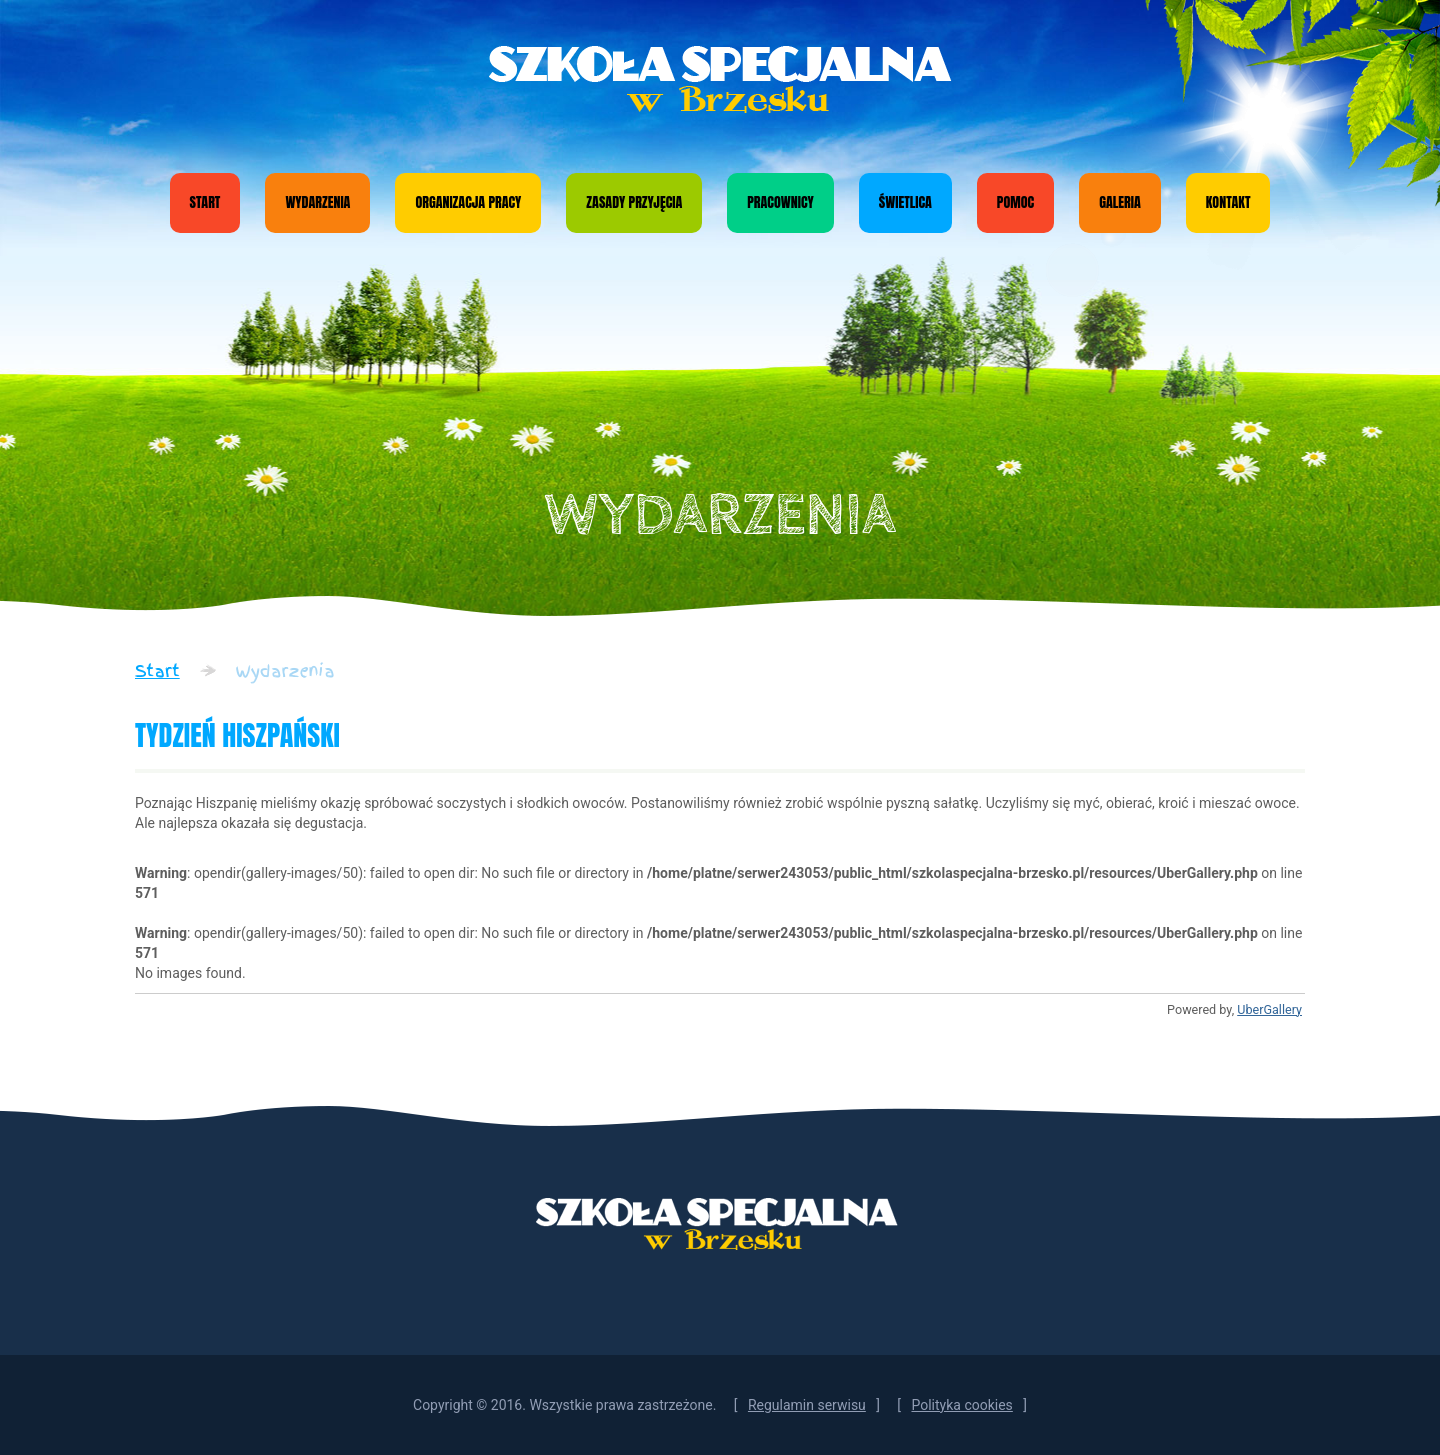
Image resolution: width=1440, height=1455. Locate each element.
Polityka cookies (961, 1405)
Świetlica (905, 202)
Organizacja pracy (468, 202)
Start (205, 202)
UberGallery (1269, 1009)
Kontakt (1228, 202)
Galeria (1120, 202)
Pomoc (1015, 202)
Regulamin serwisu (807, 1405)
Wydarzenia (317, 202)
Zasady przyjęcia (634, 202)
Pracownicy (780, 202)
